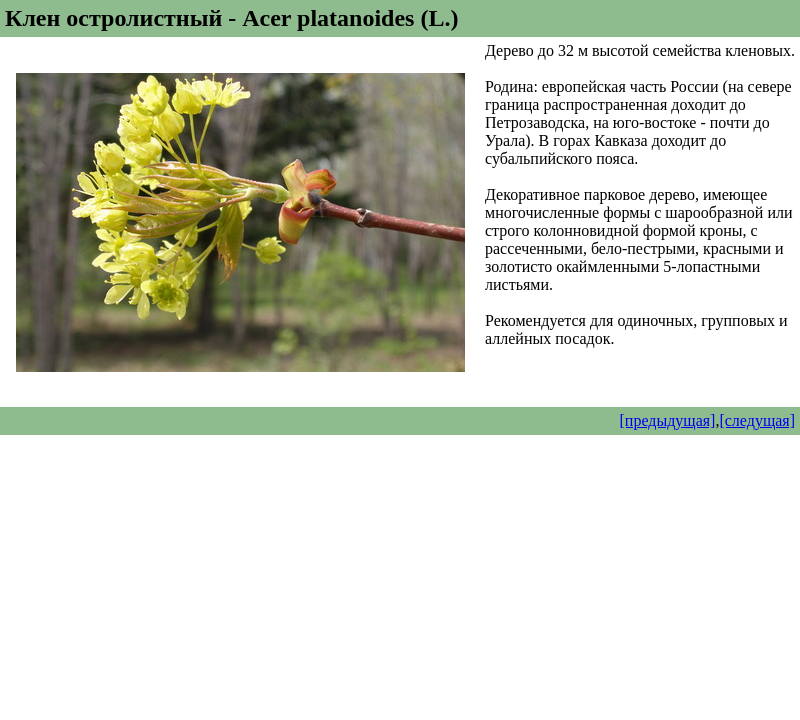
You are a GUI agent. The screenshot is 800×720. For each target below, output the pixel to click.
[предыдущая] (668, 420)
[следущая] (757, 420)
